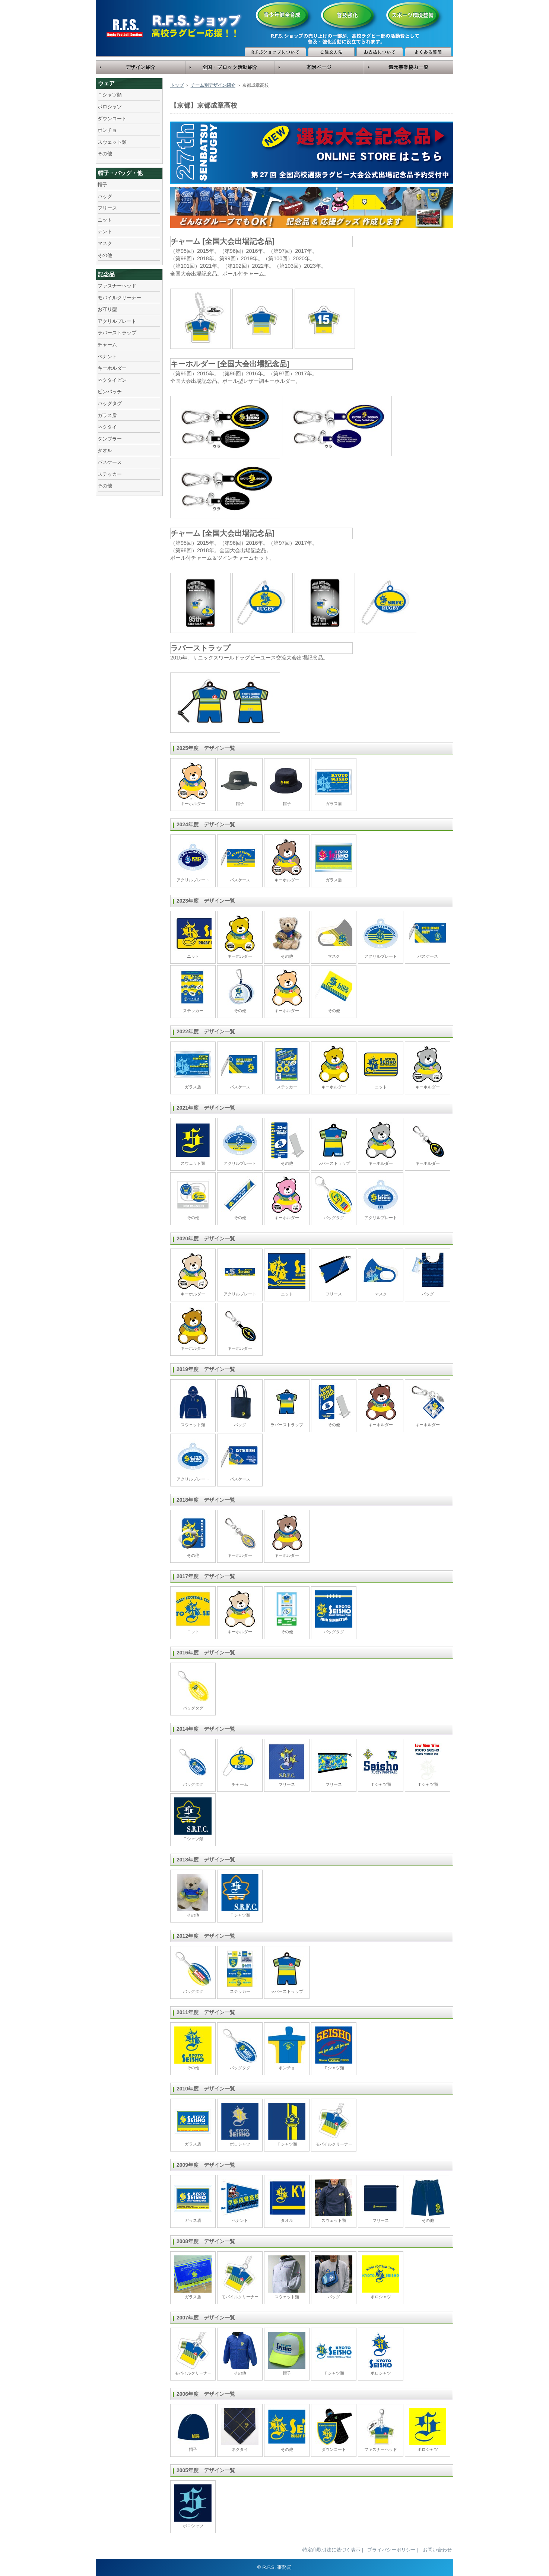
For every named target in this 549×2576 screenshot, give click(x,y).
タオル (105, 450)
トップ (177, 85)
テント (105, 231)
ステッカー (110, 474)
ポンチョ (107, 130)
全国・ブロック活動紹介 (230, 67)
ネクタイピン (112, 380)
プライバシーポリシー (391, 2550)
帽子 (102, 184)
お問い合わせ (437, 2550)
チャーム (107, 344)
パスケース (110, 462)
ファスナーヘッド (117, 286)
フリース (107, 208)
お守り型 (107, 309)
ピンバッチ (110, 391)
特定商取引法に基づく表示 (331, 2550)
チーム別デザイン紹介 (213, 85)
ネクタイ (107, 427)
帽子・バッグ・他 (120, 173)
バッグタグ (110, 403)
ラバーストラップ (117, 332)
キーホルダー (112, 368)
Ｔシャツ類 (110, 95)
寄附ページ (319, 67)
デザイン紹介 (141, 67)
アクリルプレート (117, 321)
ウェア (106, 83)
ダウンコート (112, 118)
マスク (105, 243)
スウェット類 (112, 142)
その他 (105, 153)
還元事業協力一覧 (408, 67)
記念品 (106, 274)
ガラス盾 (107, 415)
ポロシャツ (110, 106)
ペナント (107, 356)
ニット (105, 220)
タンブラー (110, 439)
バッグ (105, 196)
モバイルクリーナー (119, 297)
